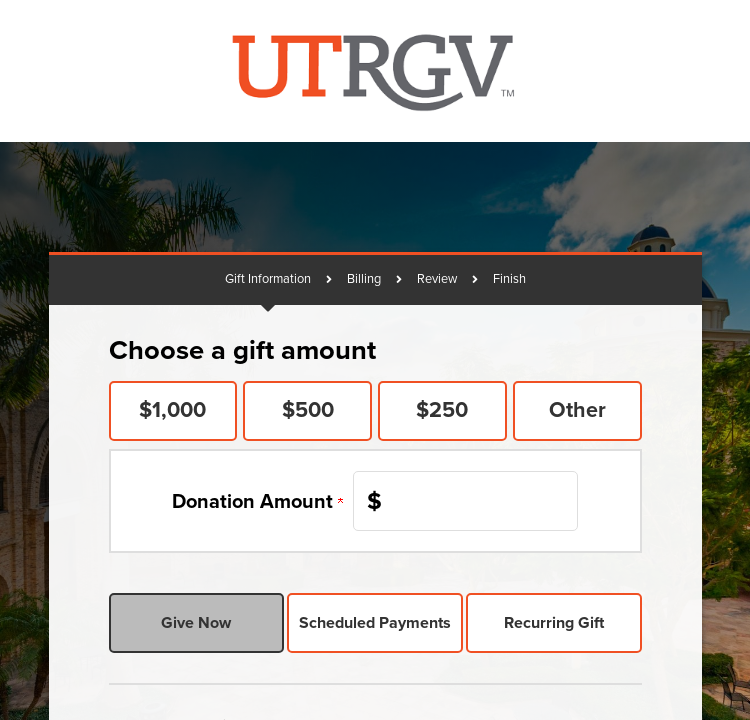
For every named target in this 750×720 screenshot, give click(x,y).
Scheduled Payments (375, 622)
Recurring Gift (554, 622)
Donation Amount (257, 501)
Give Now (196, 622)
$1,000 (172, 410)
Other (577, 410)
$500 (308, 410)
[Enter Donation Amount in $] (465, 501)
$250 (442, 410)
